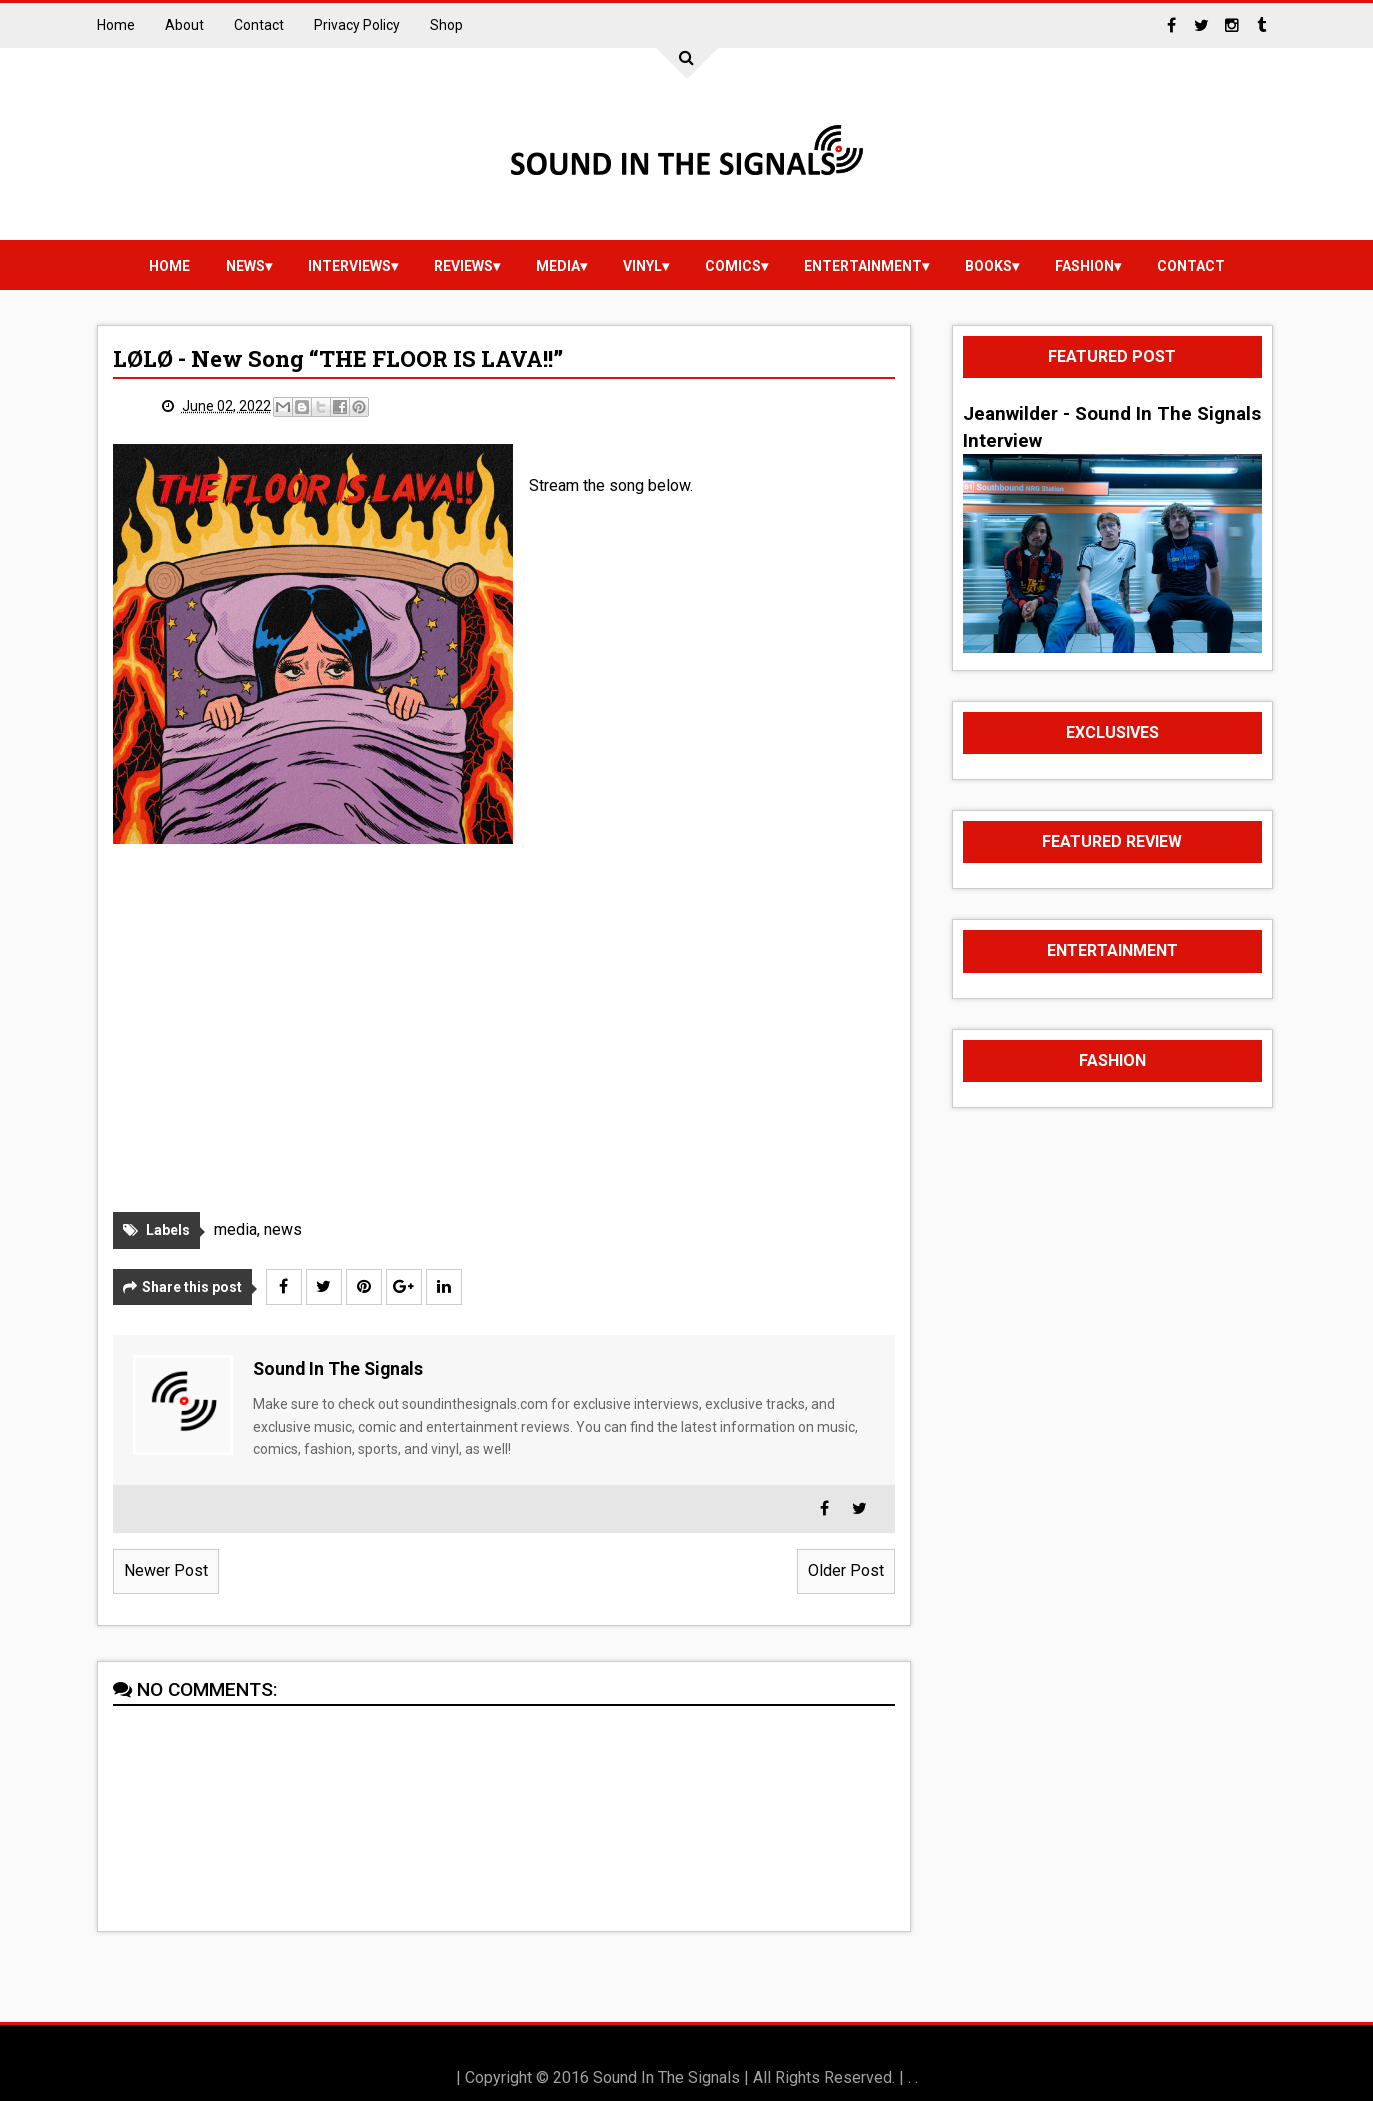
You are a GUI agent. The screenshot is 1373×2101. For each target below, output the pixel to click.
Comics (733, 266)
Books (988, 266)
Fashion (1084, 266)
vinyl (642, 266)
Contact (259, 25)
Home (116, 25)
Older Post (846, 1570)
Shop (446, 25)
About (184, 25)
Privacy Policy (357, 25)
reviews (463, 266)
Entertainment (863, 266)
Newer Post (166, 1570)
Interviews (349, 266)
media (558, 266)
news (245, 266)
